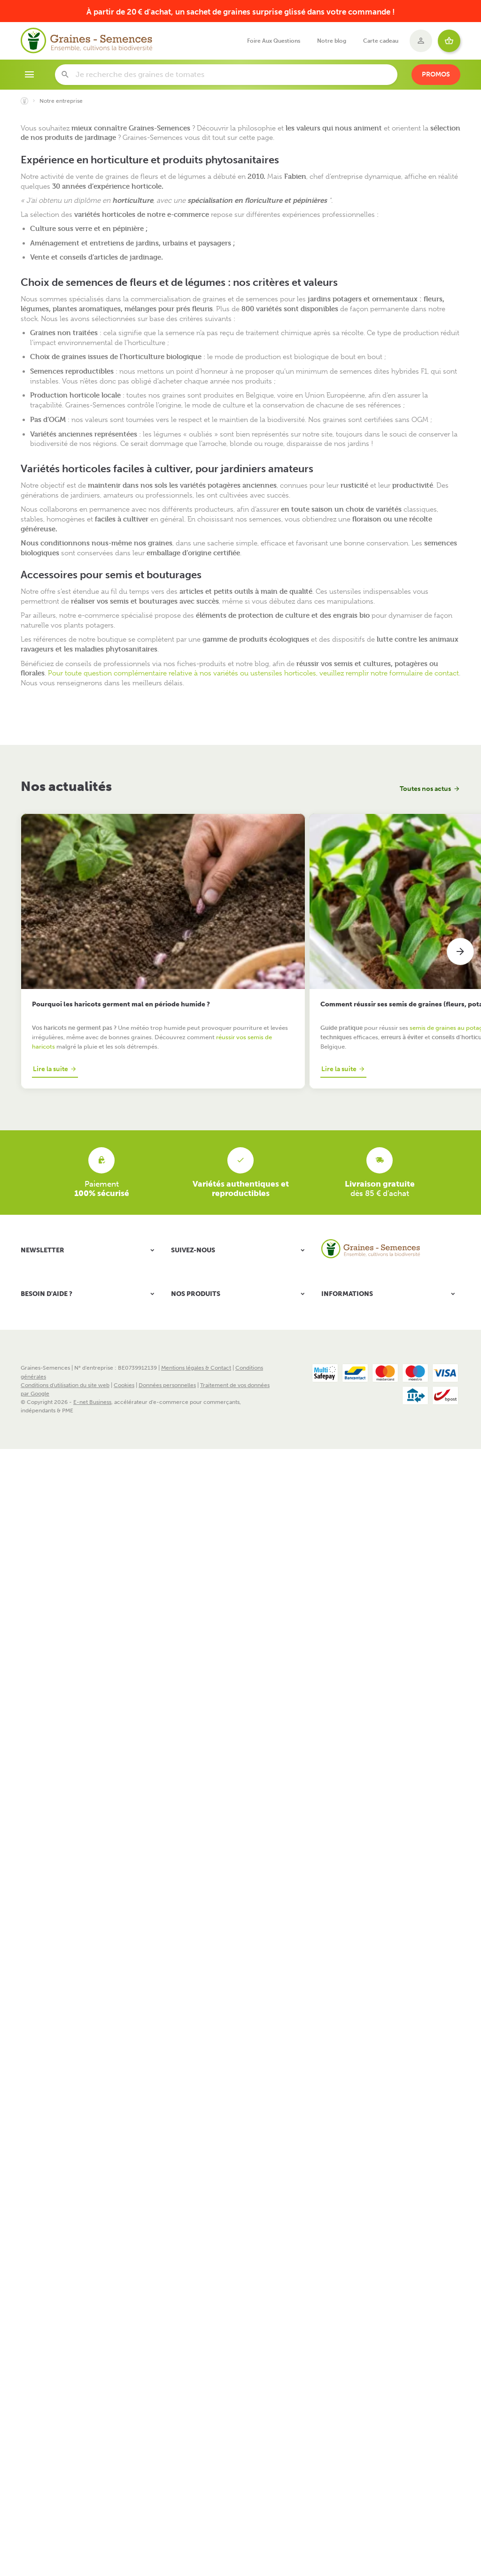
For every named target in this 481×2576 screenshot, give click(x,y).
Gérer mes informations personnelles (68, 1369)
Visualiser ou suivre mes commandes (68, 1336)
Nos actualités (66, 786)
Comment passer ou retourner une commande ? (83, 1324)
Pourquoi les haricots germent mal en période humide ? (88, 919)
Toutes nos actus (425, 789)
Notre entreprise (343, 1324)
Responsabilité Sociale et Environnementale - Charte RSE (389, 1351)
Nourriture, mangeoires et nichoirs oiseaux (226, 1435)
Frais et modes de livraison (355, 1336)
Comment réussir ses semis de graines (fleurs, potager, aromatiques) (230, 923)
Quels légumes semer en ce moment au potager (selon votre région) (391, 919)
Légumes (182, 1349)
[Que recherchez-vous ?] (226, 74)
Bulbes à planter (191, 1361)
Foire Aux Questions (347, 1401)
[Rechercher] (65, 74)
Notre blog (185, 1422)
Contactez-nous (342, 1390)
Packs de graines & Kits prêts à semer (218, 1325)
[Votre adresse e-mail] (90, 1203)
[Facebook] (182, 1203)
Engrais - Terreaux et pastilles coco (216, 1398)
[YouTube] (206, 1203)
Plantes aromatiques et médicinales (216, 1374)
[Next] (460, 915)
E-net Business (92, 1565)
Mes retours (36, 1347)
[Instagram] (231, 1203)
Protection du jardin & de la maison (216, 1410)
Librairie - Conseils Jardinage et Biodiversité (228, 1447)
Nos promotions (341, 1367)
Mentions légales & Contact (196, 1531)
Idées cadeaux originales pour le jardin (220, 1459)
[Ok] (148, 1203)
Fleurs (178, 1337)
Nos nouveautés (341, 1378)
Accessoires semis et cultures (209, 1386)
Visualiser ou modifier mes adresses (66, 1358)
